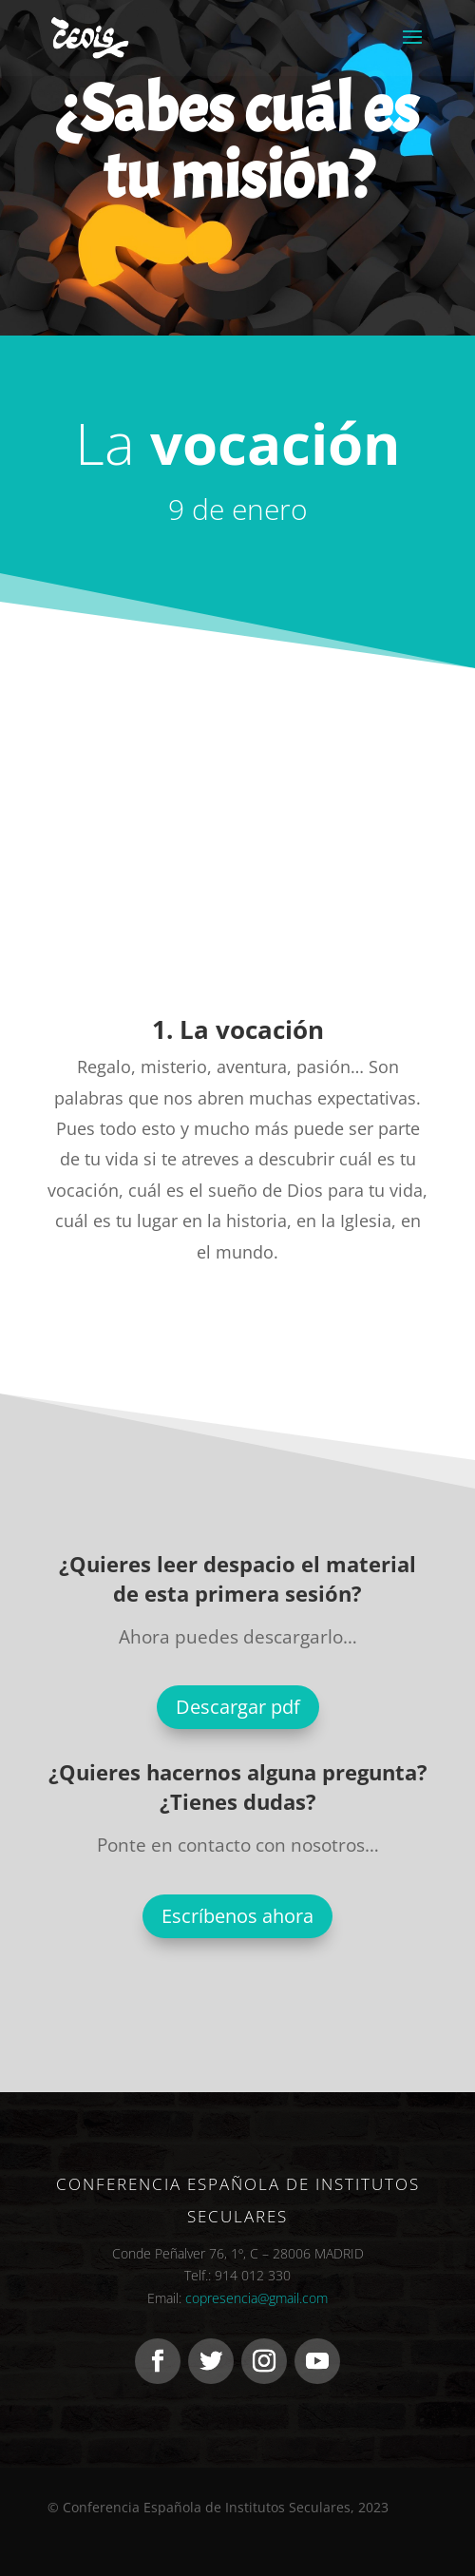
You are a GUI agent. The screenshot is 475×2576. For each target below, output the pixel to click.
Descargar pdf (238, 1707)
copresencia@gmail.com (256, 2298)
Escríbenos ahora (238, 1916)
